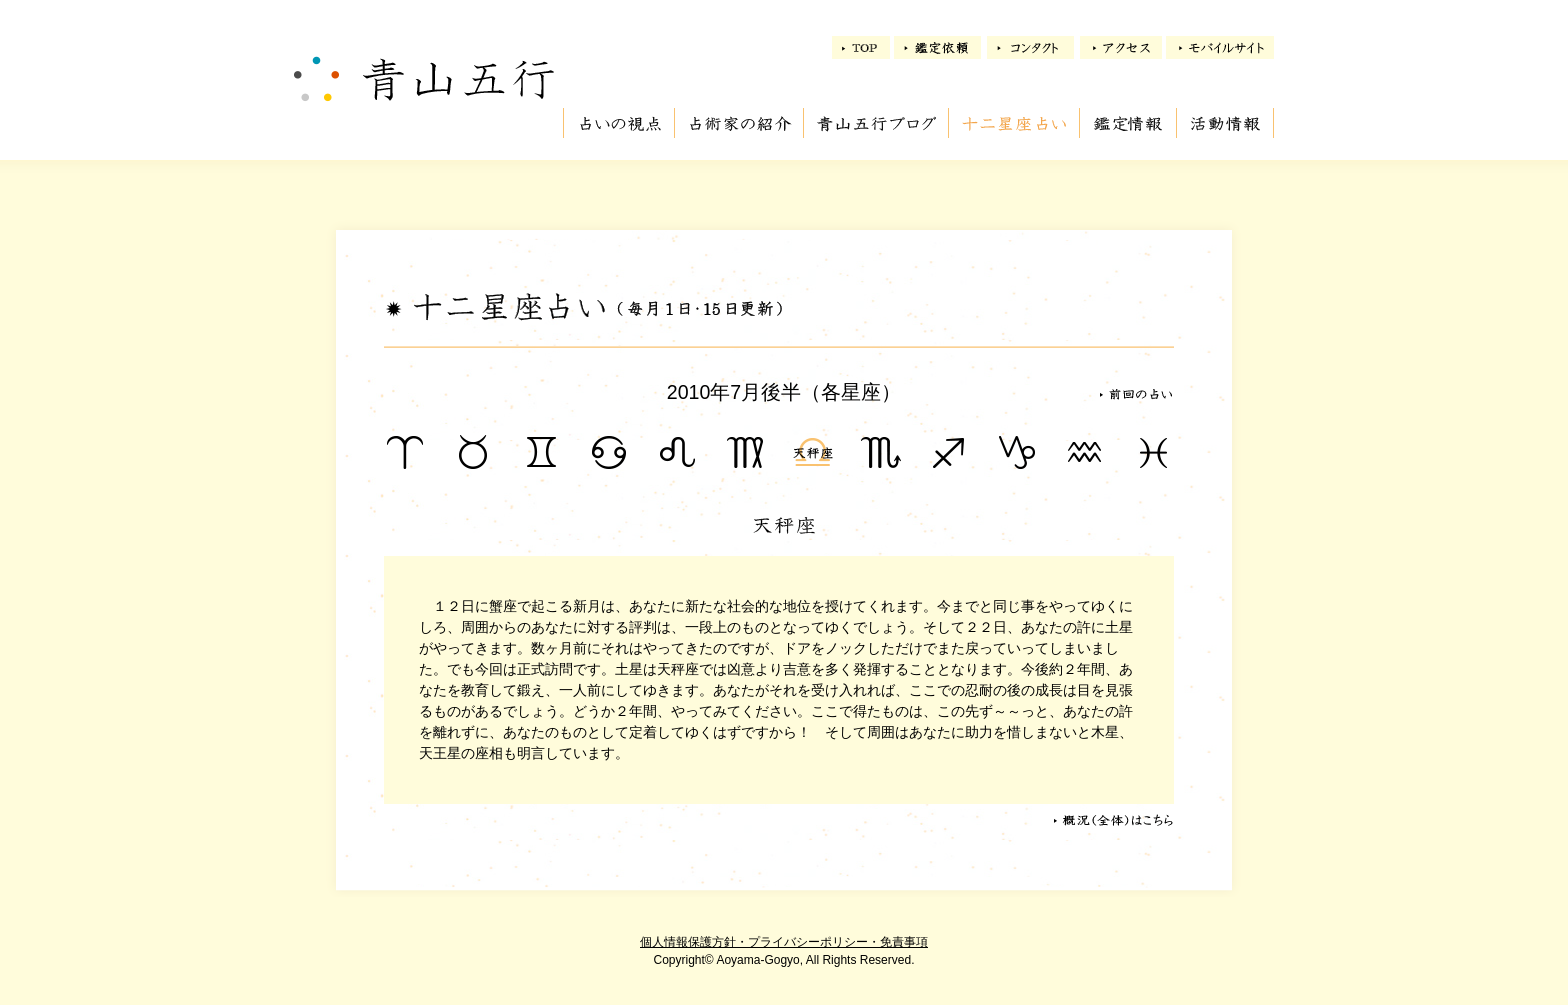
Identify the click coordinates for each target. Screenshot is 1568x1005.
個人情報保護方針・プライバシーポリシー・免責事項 (784, 942)
